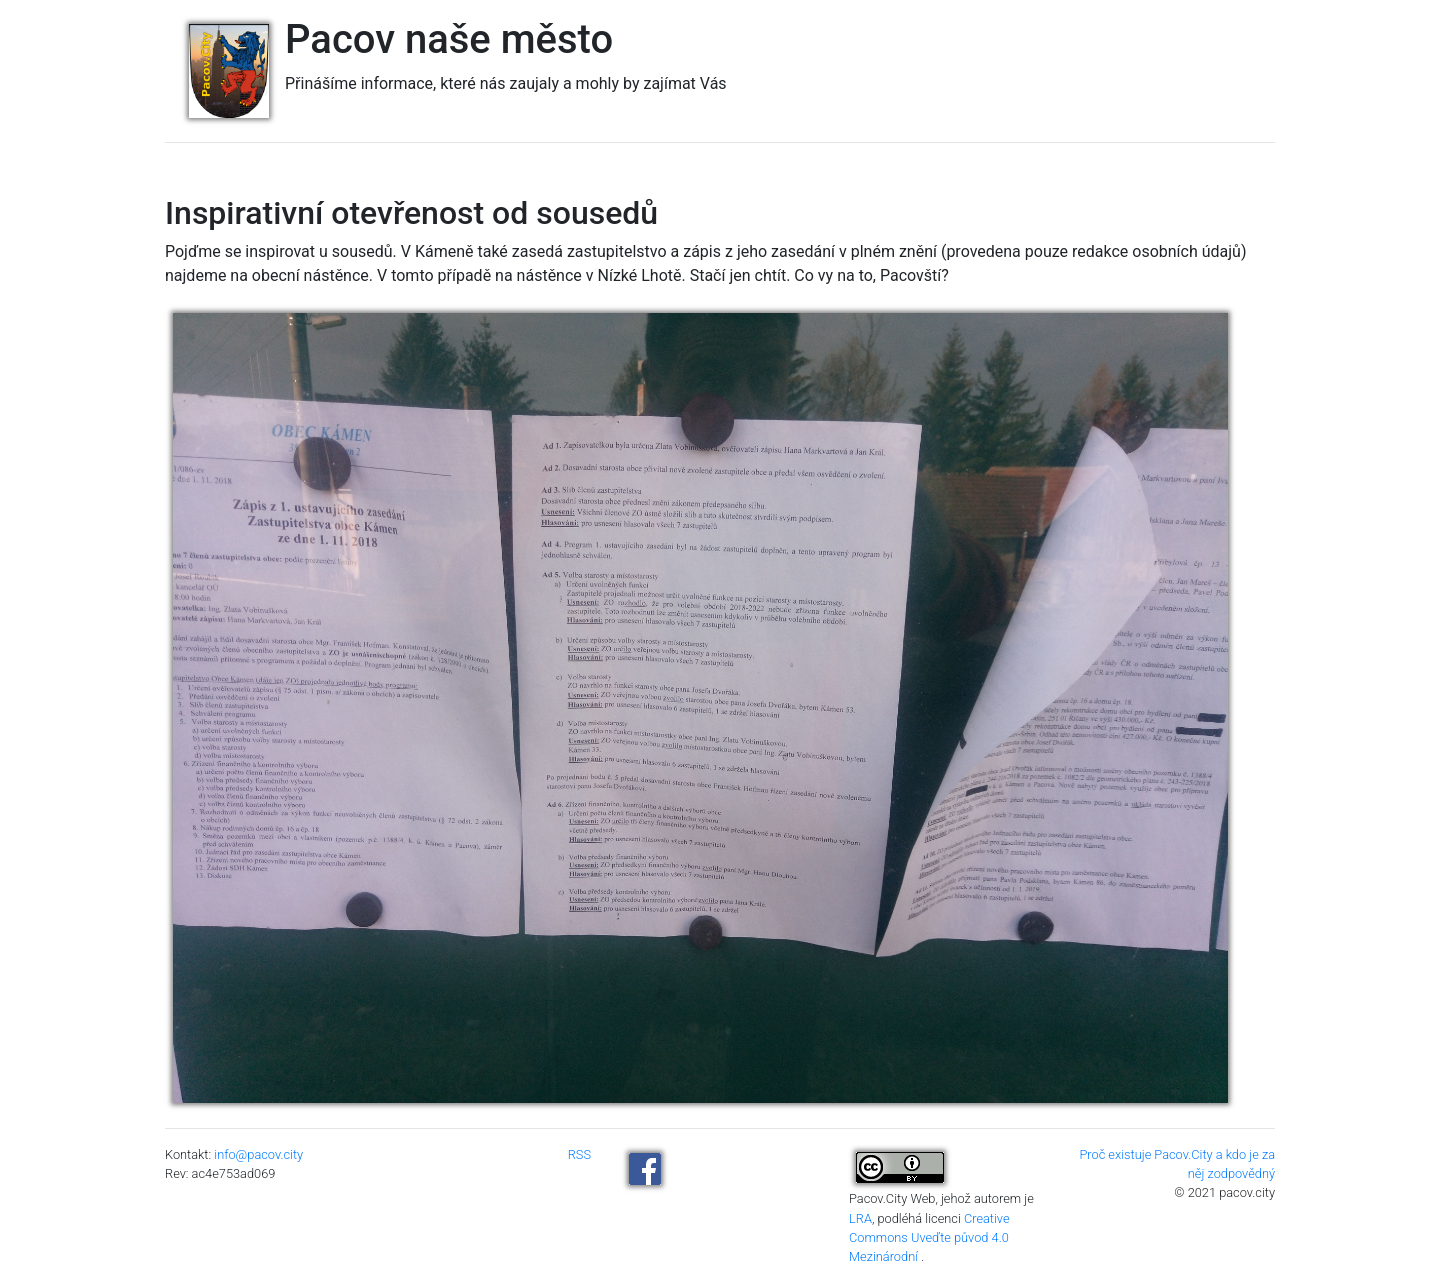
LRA (860, 1218)
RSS (579, 1154)
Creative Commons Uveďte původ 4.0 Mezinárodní (929, 1237)
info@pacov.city (258, 1154)
